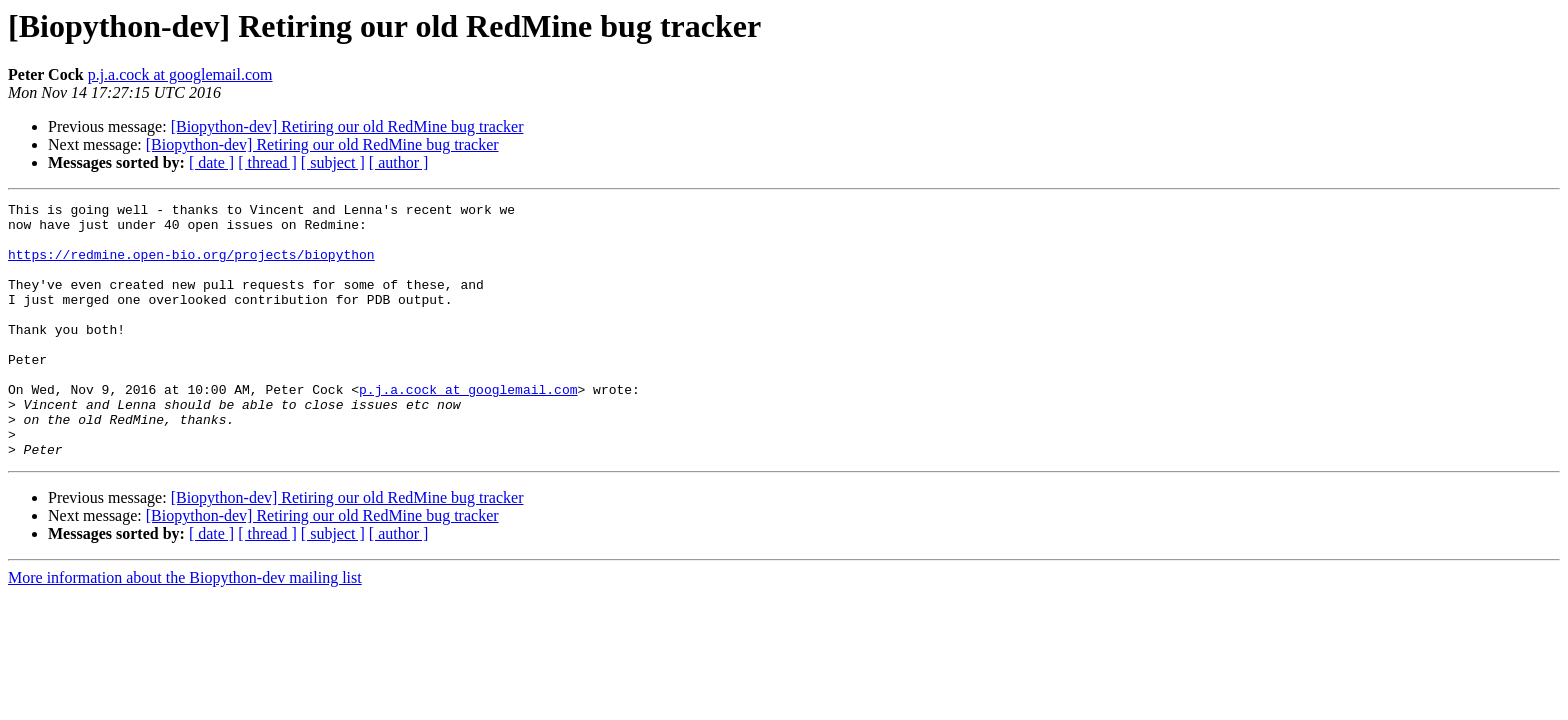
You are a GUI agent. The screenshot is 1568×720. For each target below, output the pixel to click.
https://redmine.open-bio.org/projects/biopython (191, 266)
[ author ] (399, 162)
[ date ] (211, 162)
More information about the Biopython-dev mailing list (185, 628)
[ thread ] (267, 162)
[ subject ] (333, 162)
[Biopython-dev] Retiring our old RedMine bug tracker (347, 126)
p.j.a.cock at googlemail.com (180, 74)
